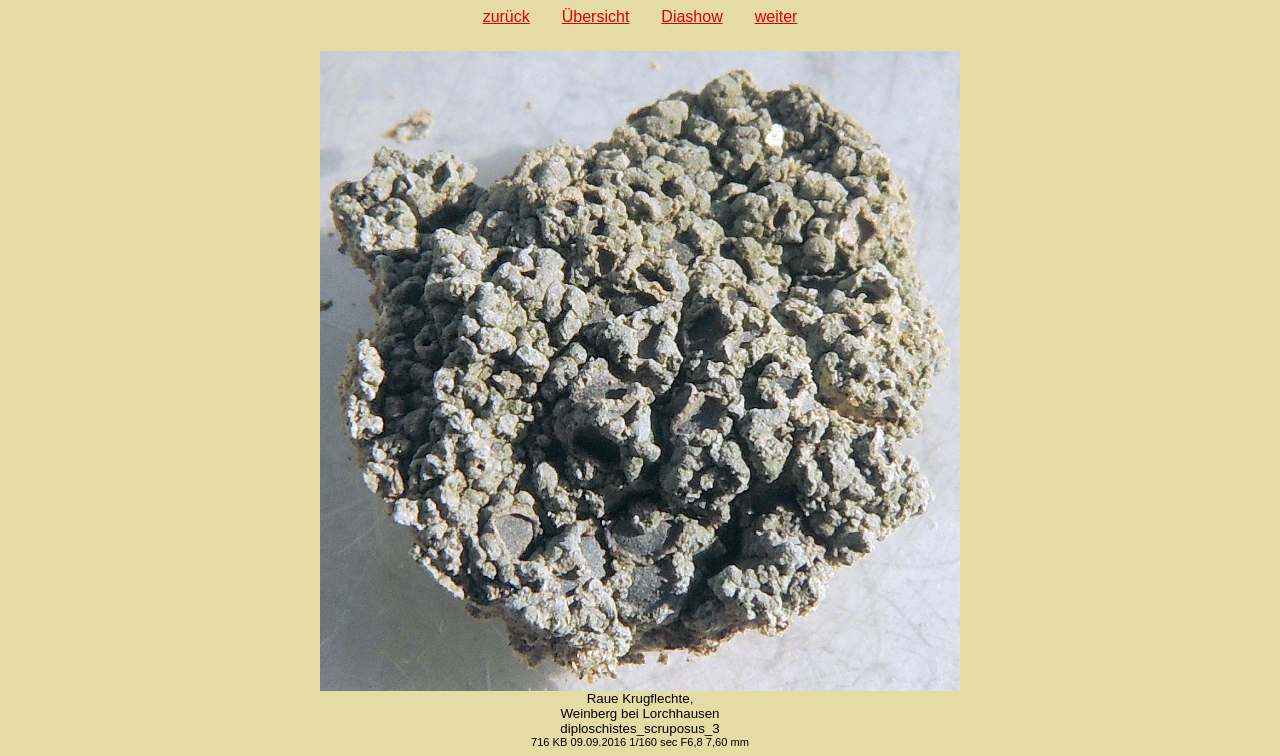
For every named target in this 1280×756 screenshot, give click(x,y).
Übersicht (596, 16)
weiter (776, 16)
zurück (506, 16)
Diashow (691, 16)
